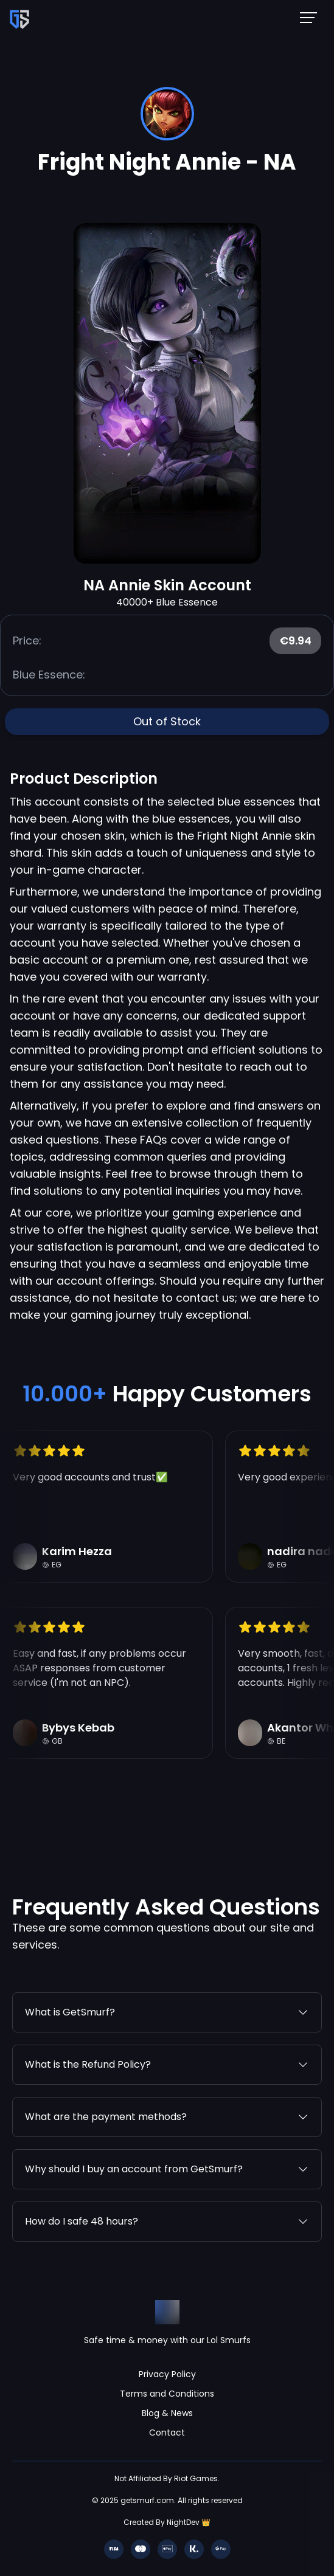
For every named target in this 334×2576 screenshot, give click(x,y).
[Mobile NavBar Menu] (312, 17)
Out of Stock (167, 721)
